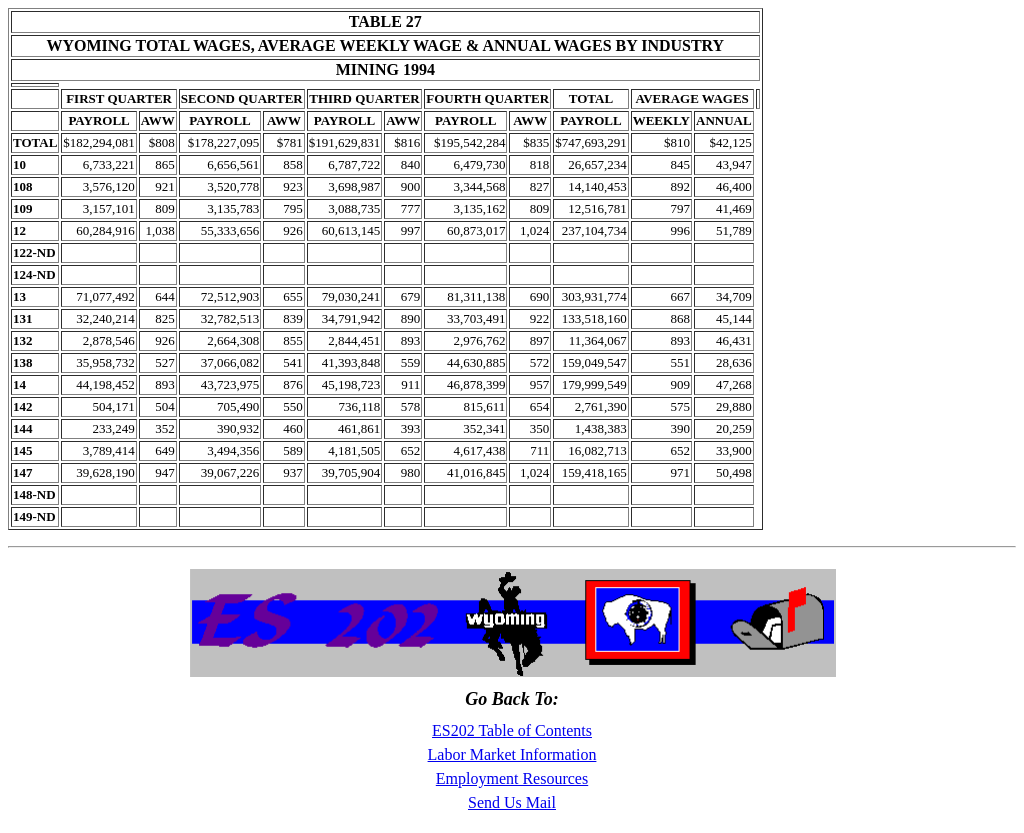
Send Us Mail (512, 802)
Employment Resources (512, 778)
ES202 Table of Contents (512, 730)
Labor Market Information (512, 754)
